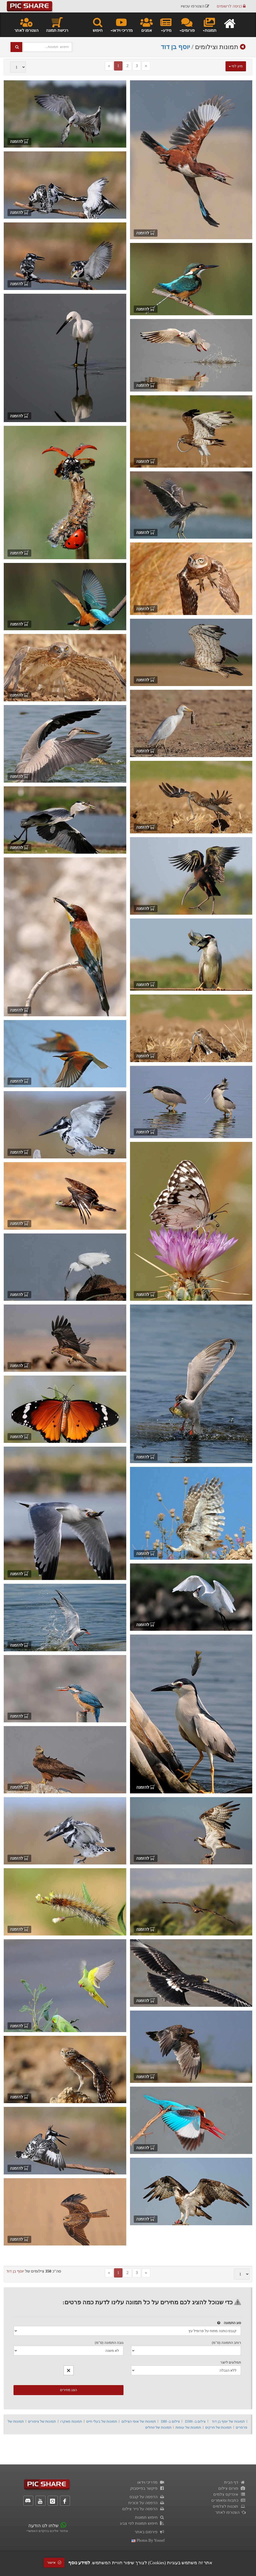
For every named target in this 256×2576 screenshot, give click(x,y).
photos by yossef (148, 2540)
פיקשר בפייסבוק (147, 2488)
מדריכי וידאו (151, 2482)
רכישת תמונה (57, 25)
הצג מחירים (68, 2390)
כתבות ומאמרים (228, 2500)
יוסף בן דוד (175, 47)
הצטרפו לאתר (26, 25)
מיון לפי (236, 66)
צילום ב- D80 (170, 2421)
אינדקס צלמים (229, 2494)
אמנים (146, 25)
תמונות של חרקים (218, 2427)
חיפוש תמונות (150, 2517)
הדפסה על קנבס (147, 2497)
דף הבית (235, 2482)
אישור (54, 2562)
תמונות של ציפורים (42, 2421)
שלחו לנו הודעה (43, 2525)
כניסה (231, 6)
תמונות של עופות (188, 2427)
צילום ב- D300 (195, 2421)
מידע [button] (166, 25)
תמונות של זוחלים (158, 2427)
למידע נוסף (79, 2562)
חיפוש (97, 25)
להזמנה (145, 233)
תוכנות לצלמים (229, 2506)
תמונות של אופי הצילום (139, 2421)
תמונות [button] (209, 25)
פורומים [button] (187, 25)
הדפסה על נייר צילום (143, 2509)
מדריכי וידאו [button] (121, 25)
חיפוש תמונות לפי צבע (142, 2523)
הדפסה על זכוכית (146, 2503)
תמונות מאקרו (71, 2421)
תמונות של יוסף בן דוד (228, 2421)
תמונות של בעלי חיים (101, 2421)
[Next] (146, 66)
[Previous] (109, 66)
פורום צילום (232, 2488)
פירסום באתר (149, 2532)
